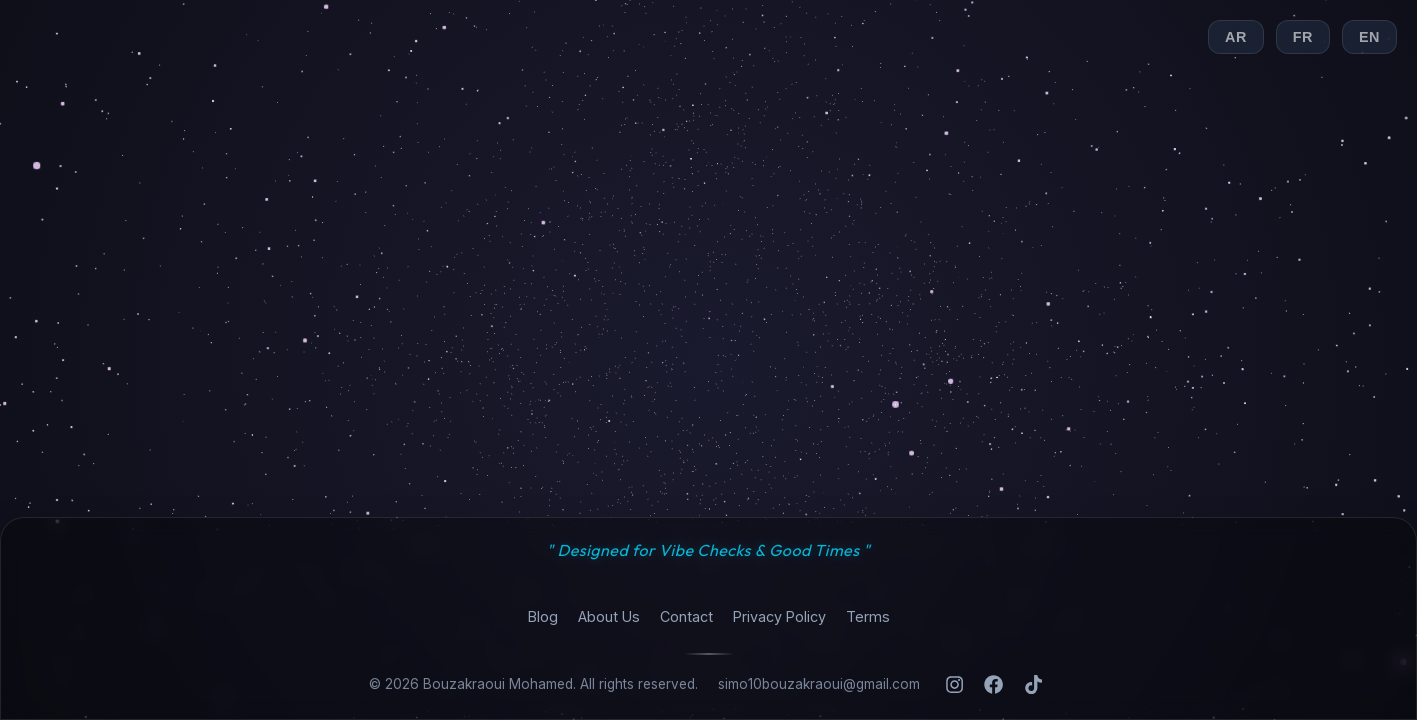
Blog (543, 616)
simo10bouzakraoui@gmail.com (819, 684)
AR (1236, 37)
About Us (609, 616)
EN (1369, 37)
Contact (686, 616)
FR (1303, 37)
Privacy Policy (779, 616)
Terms (868, 616)
